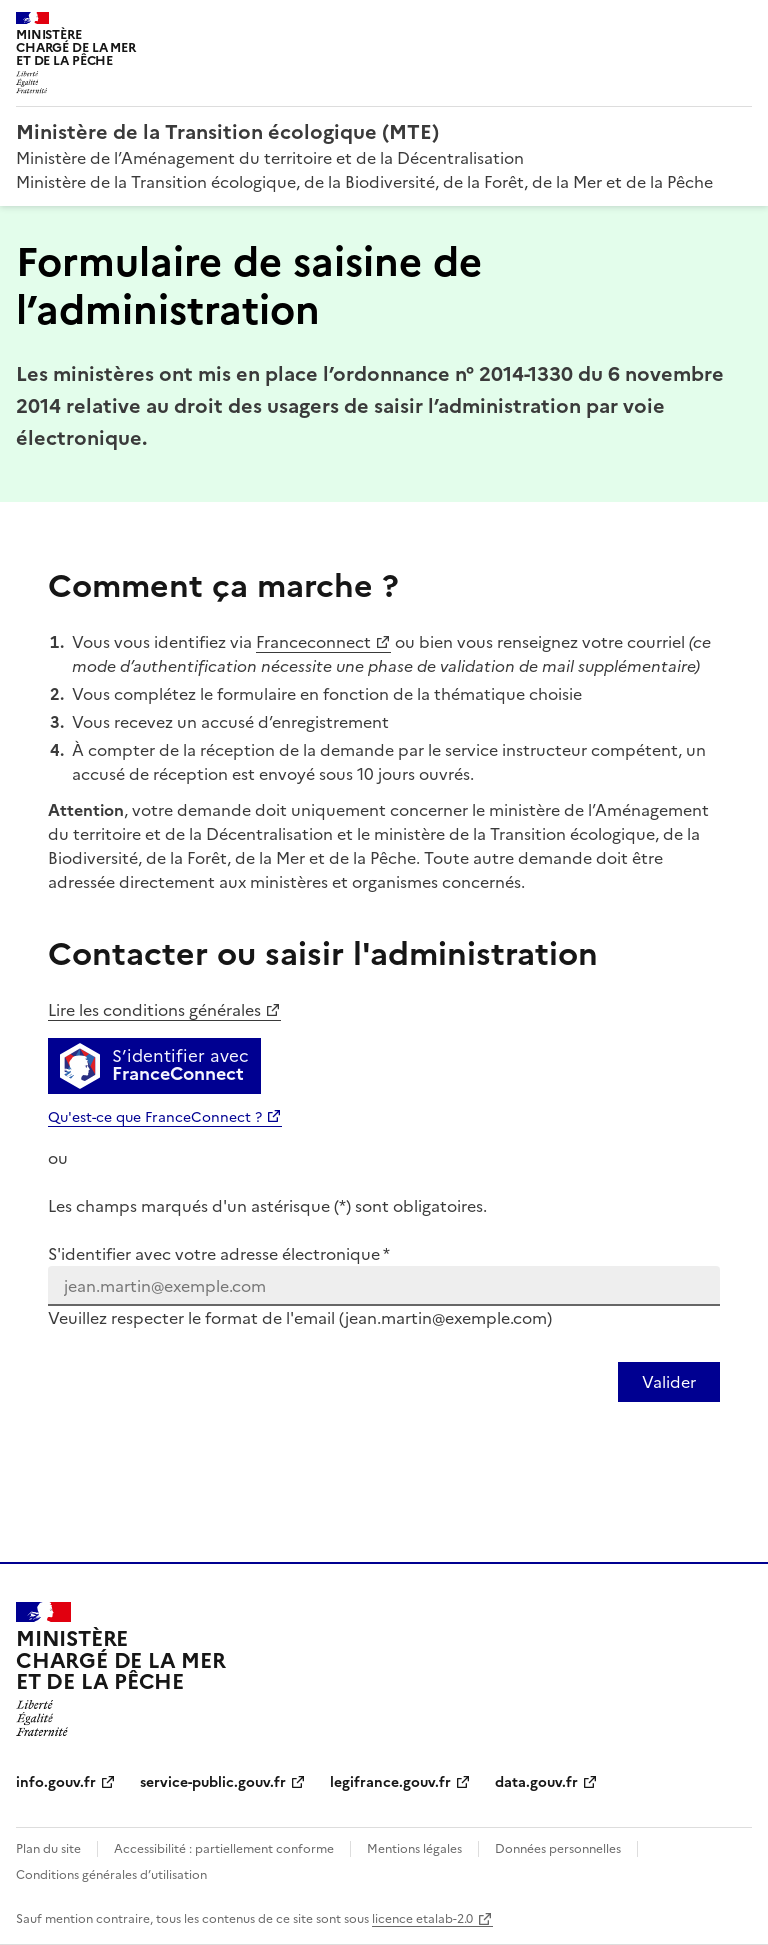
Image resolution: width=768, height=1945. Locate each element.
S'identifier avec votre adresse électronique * (219, 1254)
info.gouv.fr (56, 1782)
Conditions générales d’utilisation (111, 1875)
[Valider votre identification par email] (669, 1382)
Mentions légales (414, 1849)
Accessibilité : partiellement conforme (224, 1849)
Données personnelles (558, 1849)
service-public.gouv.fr (213, 1782)
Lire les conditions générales (154, 1010)
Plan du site (48, 1849)
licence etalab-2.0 (422, 1919)
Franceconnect (313, 642)
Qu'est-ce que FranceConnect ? (155, 1117)
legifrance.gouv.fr (390, 1782)
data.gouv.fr (536, 1782)
